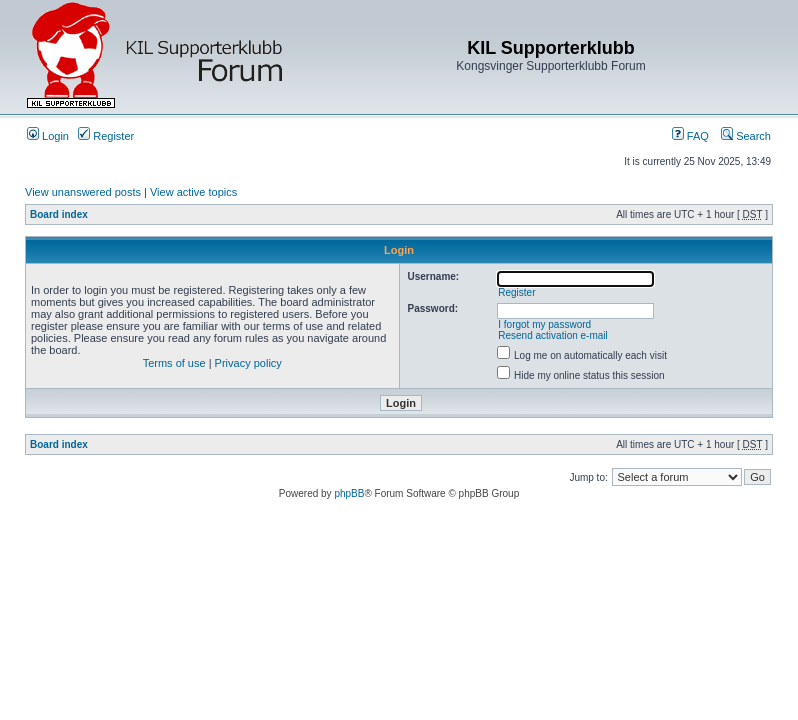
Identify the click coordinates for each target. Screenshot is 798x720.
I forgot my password (544, 324)
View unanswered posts (83, 192)
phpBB (349, 493)
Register (106, 136)
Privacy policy (248, 363)
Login (48, 136)
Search (746, 136)
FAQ (690, 136)
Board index (59, 214)
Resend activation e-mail (553, 335)
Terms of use (174, 363)
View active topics (193, 192)
